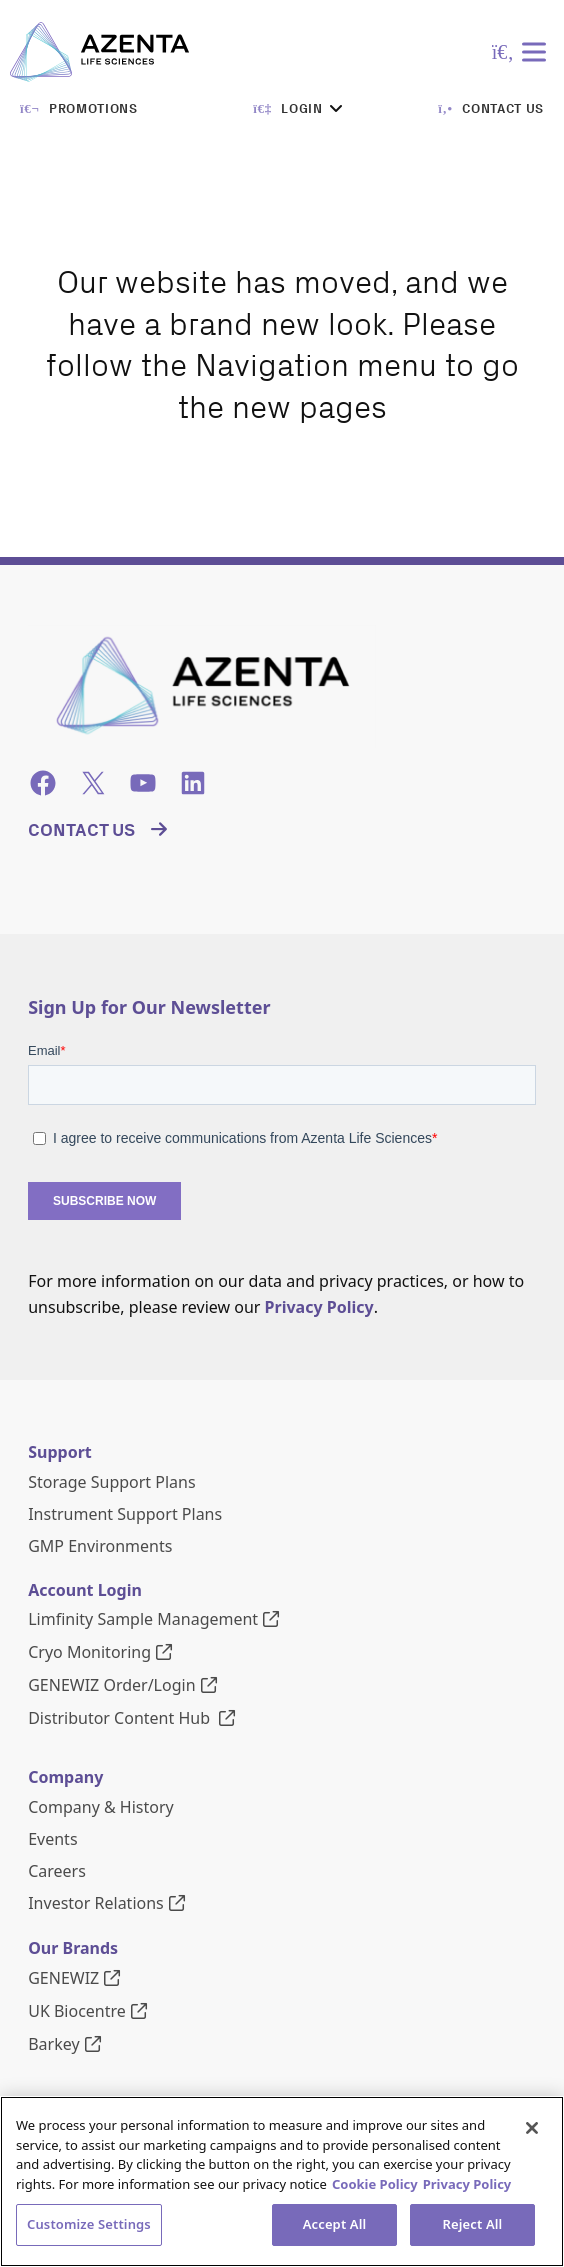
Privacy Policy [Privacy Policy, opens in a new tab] (467, 2184)
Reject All (473, 2224)
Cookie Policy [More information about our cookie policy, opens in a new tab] (375, 2184)
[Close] (532, 2128)
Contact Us (81, 830)
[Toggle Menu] (538, 51)
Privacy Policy (319, 1307)
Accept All (335, 2224)
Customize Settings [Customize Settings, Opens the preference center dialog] (89, 2224)
